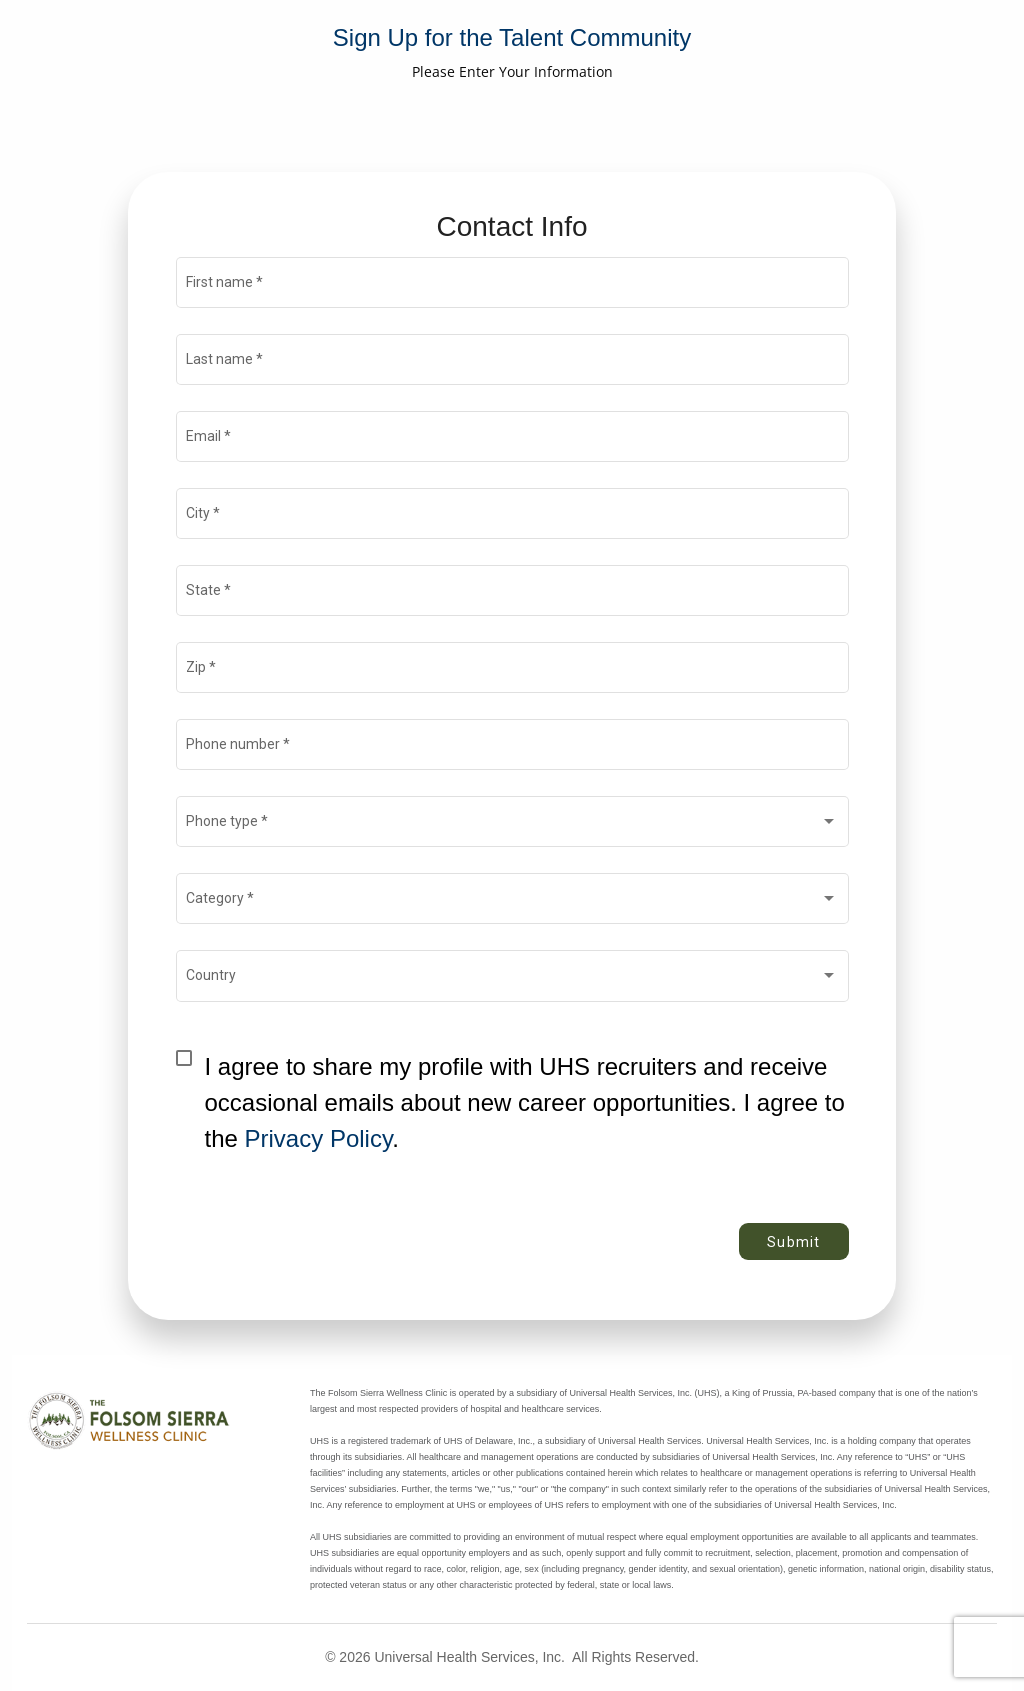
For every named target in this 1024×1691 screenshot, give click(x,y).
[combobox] (512, 826)
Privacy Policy (319, 1138)
